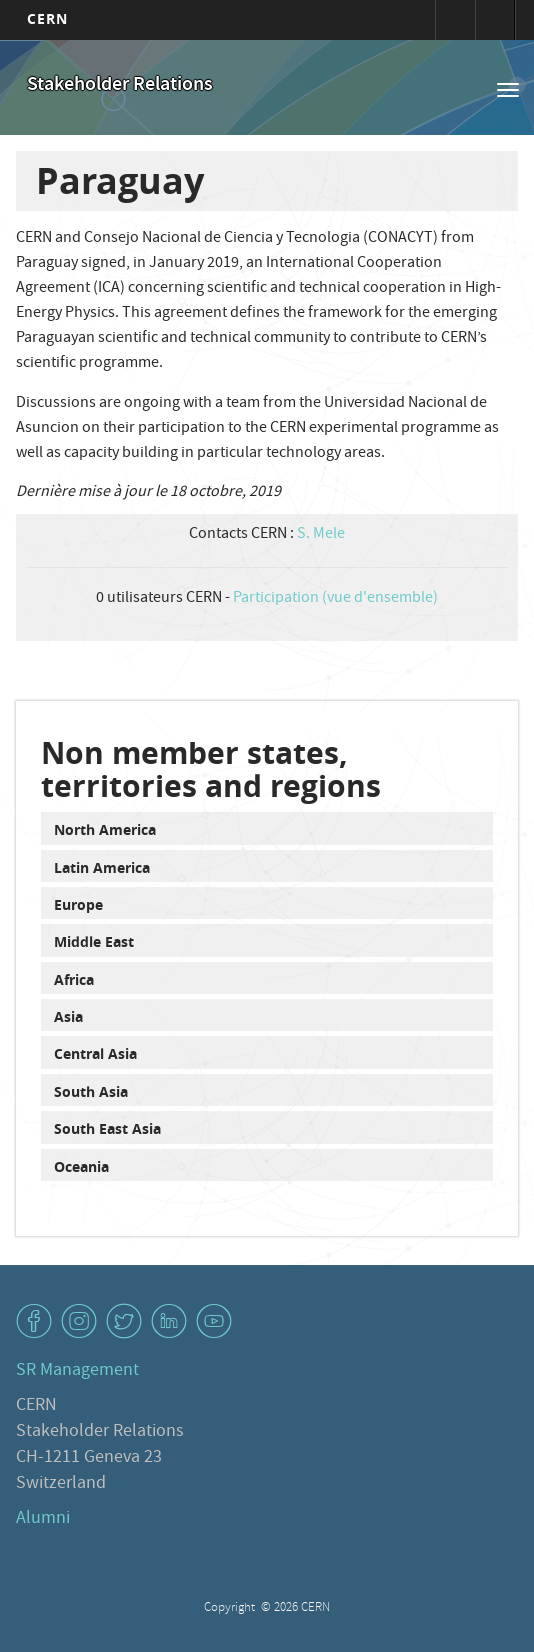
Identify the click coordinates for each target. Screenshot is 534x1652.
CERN (47, 18)
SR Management (77, 1371)
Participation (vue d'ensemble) (335, 599)
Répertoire (495, 20)
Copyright (231, 1608)
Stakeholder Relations (120, 85)
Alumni (43, 1519)
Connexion (455, 20)
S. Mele (321, 535)
